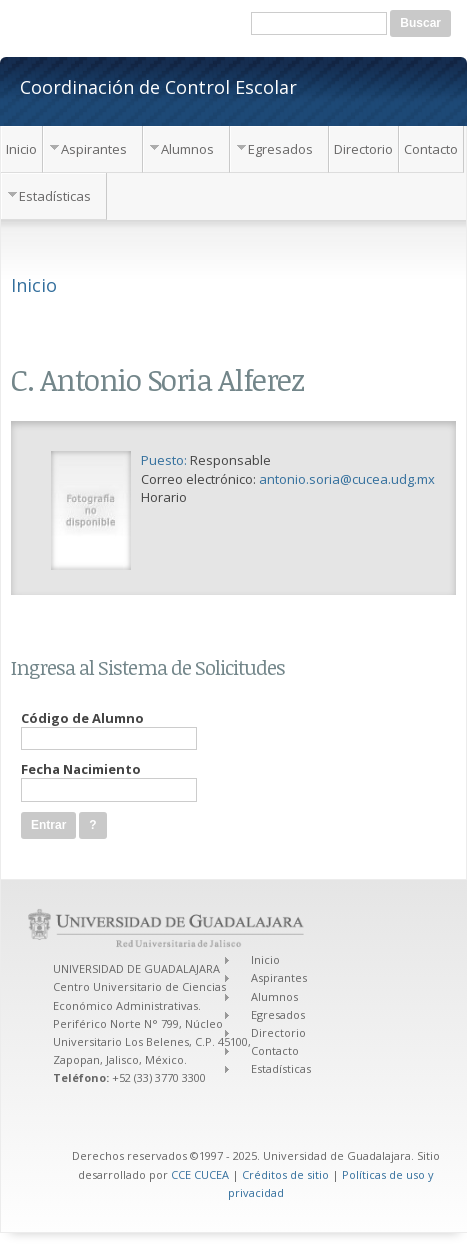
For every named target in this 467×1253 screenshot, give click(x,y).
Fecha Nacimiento (81, 769)
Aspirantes (94, 149)
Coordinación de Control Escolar (158, 86)
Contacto (431, 149)
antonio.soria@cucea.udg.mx (347, 479)
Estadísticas (55, 196)
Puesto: (165, 460)
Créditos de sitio (285, 1174)
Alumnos (187, 149)
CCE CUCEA (200, 1174)
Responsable (230, 460)
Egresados (280, 149)
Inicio (21, 149)
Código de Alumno (82, 718)
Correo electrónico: (200, 479)
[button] (92, 825)
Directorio (363, 149)
